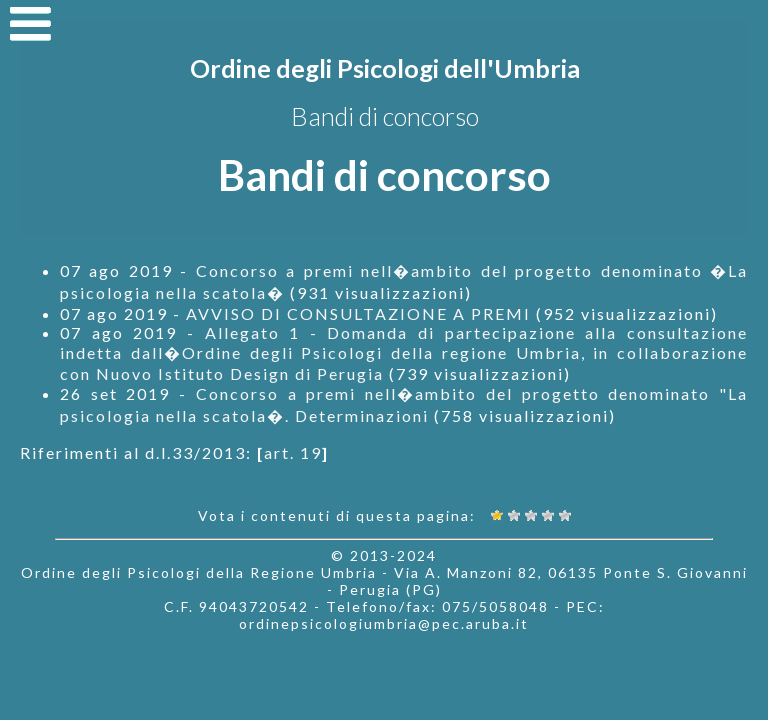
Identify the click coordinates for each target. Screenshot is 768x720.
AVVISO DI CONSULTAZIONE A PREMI (358, 313)
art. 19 (293, 452)
